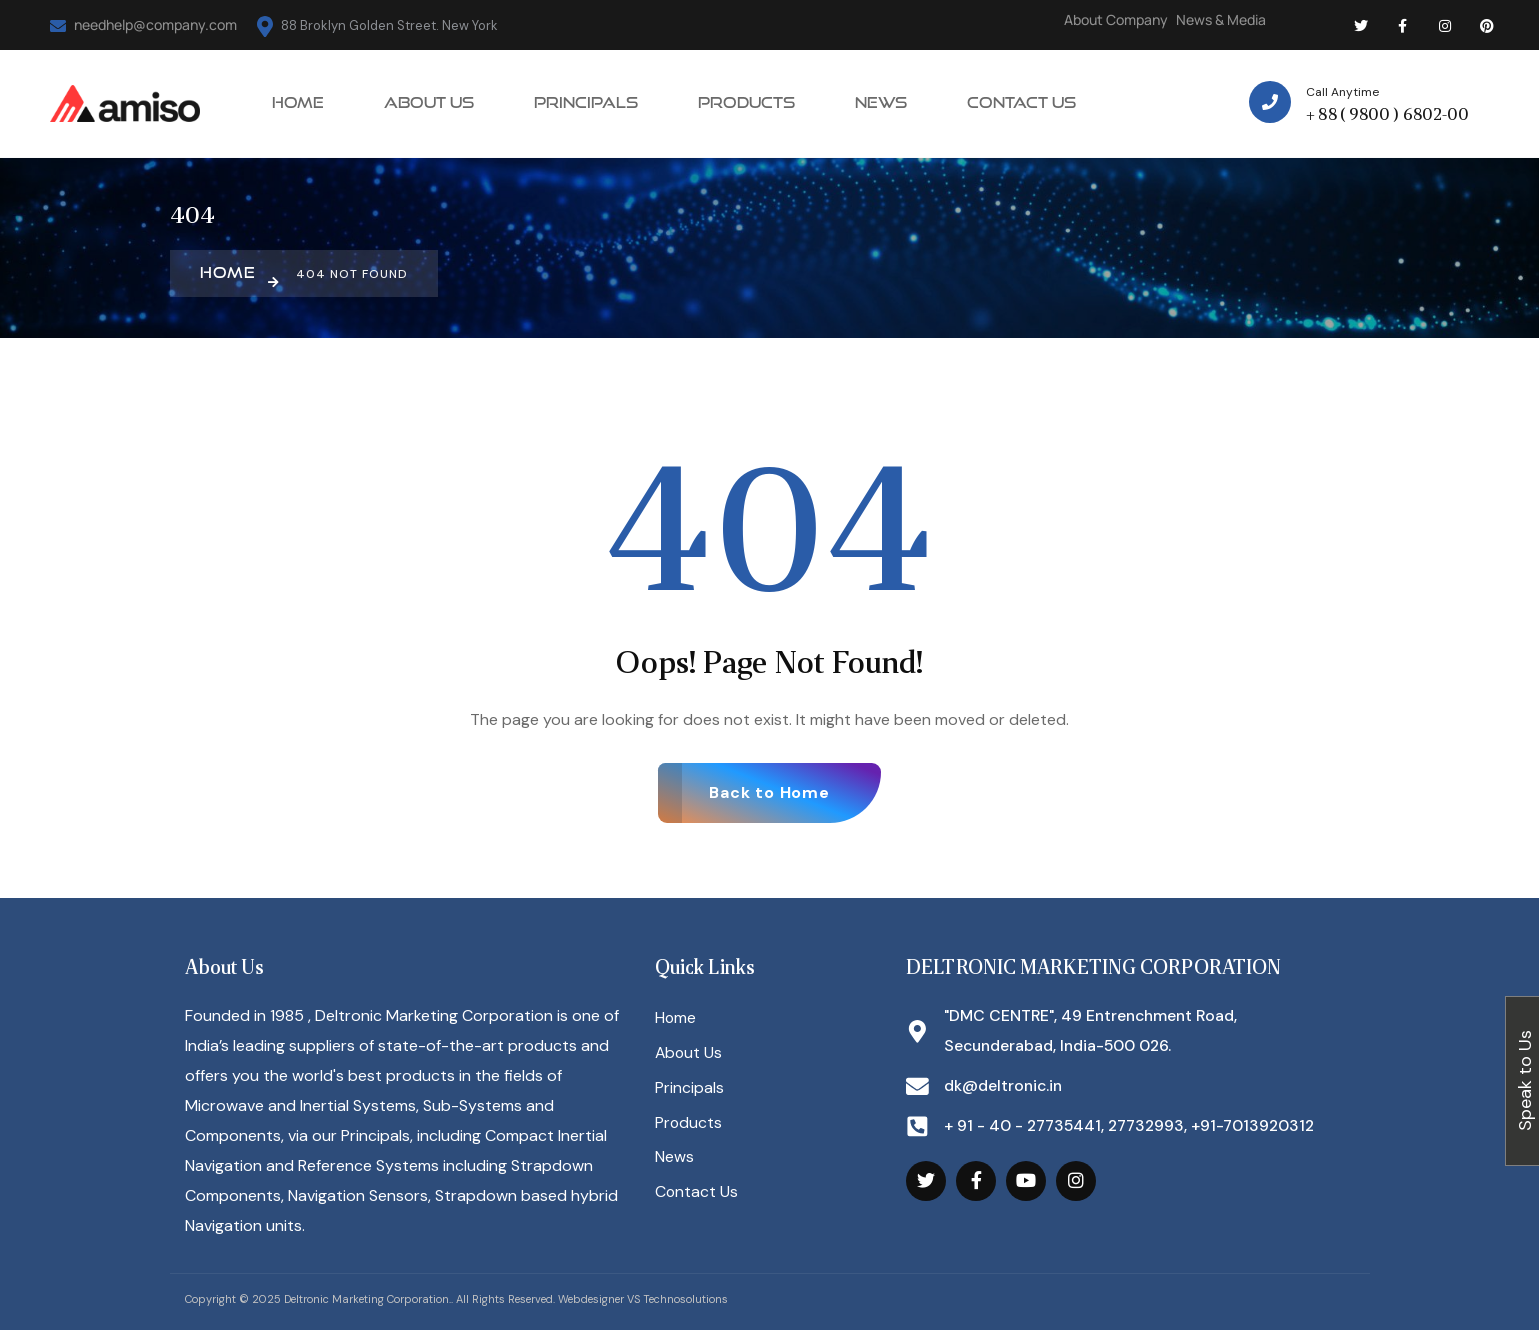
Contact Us (697, 1194)
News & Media (1221, 19)
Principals (689, 1089)
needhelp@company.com (143, 24)
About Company (1116, 19)
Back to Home (769, 792)
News (674, 1159)
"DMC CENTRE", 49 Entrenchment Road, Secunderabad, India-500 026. (1095, 1030)
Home (676, 1018)
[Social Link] (1361, 25)
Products (689, 1124)
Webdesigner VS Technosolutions (643, 1299)
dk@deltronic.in (1004, 1086)
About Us (689, 1053)
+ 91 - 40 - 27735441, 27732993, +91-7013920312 (1134, 1126)
